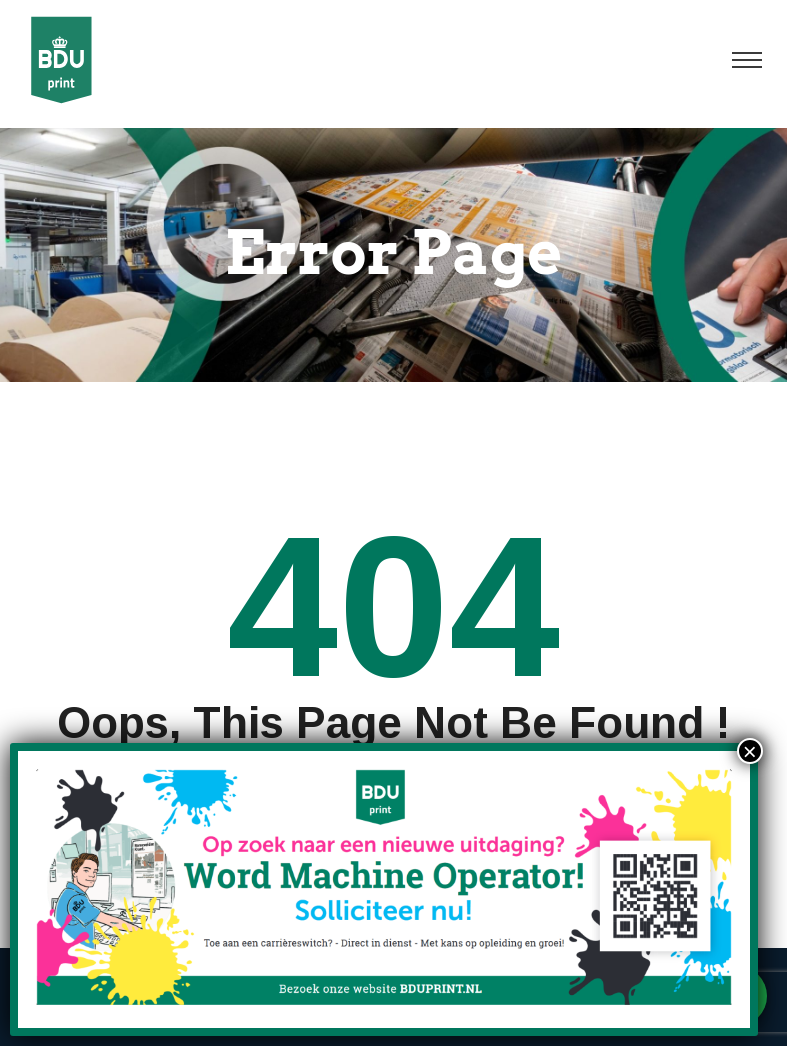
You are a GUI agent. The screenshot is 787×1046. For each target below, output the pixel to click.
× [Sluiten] (750, 751)
